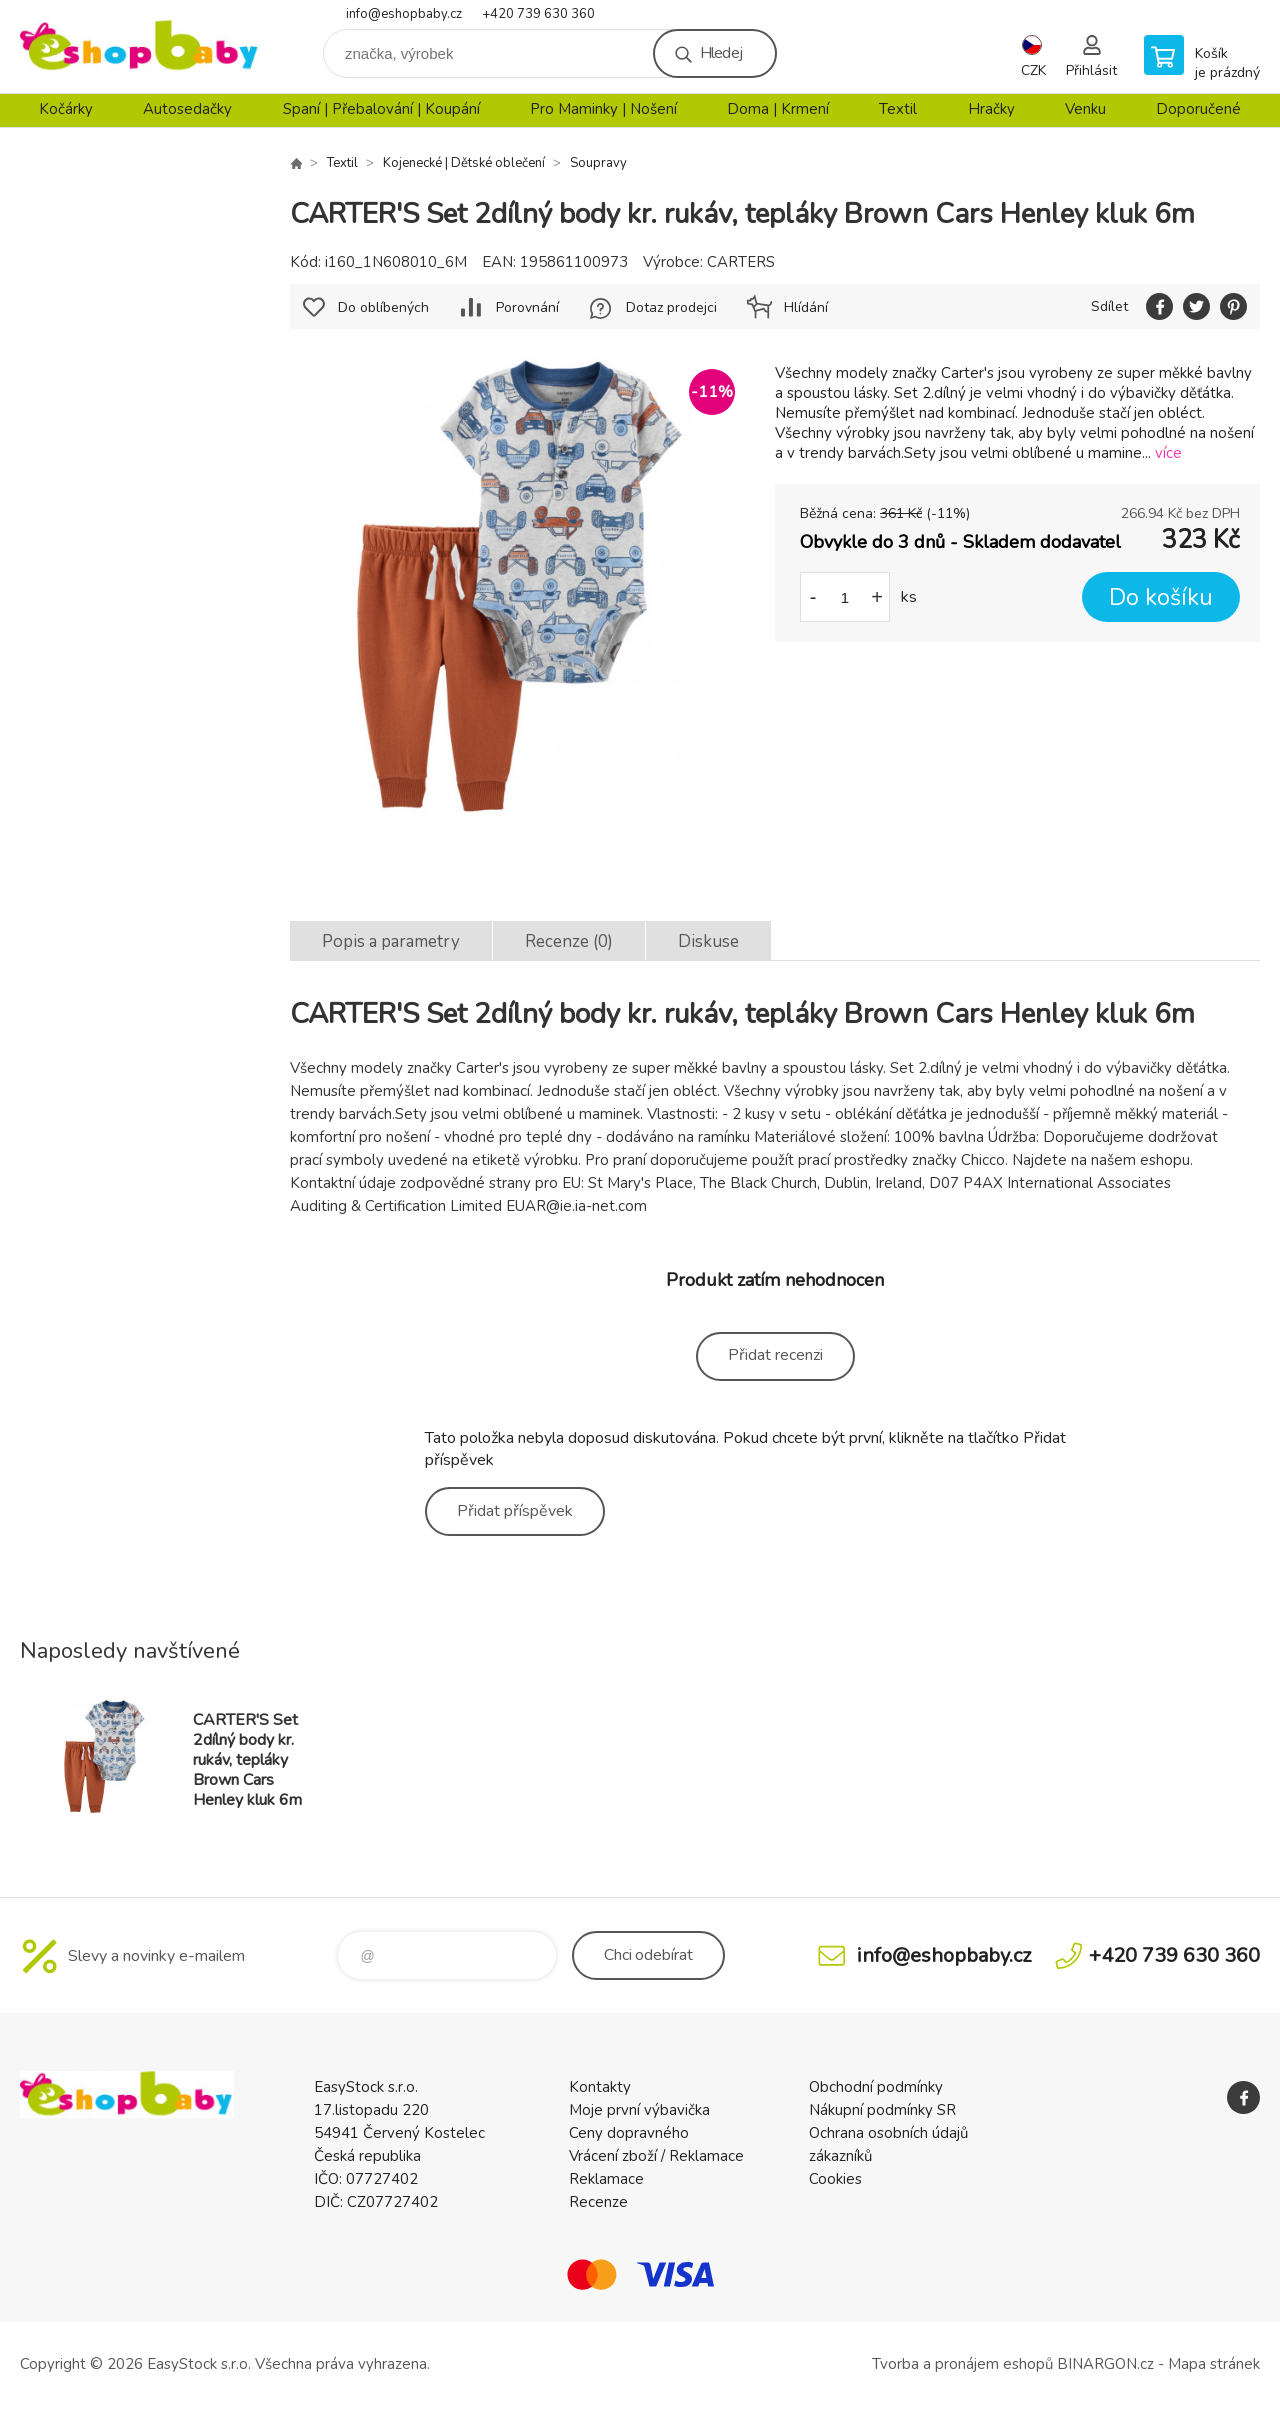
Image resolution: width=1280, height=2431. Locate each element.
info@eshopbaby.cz (404, 14)
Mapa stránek (1214, 2364)
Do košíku (1161, 597)
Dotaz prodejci (671, 307)
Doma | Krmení (778, 109)
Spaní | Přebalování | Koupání (381, 109)
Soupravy (598, 163)
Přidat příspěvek (515, 1511)
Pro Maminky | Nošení (603, 109)
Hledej (721, 53)
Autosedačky (187, 109)
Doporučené (1198, 109)
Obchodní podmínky (876, 2087)
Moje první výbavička (639, 2110)
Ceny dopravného (629, 2133)
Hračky (991, 109)
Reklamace (606, 2179)
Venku (1085, 109)
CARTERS (741, 262)
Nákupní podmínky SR (882, 2110)
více (1168, 453)
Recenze (598, 2202)
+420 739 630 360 (538, 14)
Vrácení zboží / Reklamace (656, 2156)
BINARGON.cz (1105, 2364)
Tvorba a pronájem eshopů (962, 2364)
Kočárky (66, 109)
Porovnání (527, 307)
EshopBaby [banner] (140, 46)
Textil (898, 109)
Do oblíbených (383, 307)
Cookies (835, 2179)
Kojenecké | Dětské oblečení (464, 163)
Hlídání (806, 307)
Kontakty (600, 2087)
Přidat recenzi (775, 1355)
